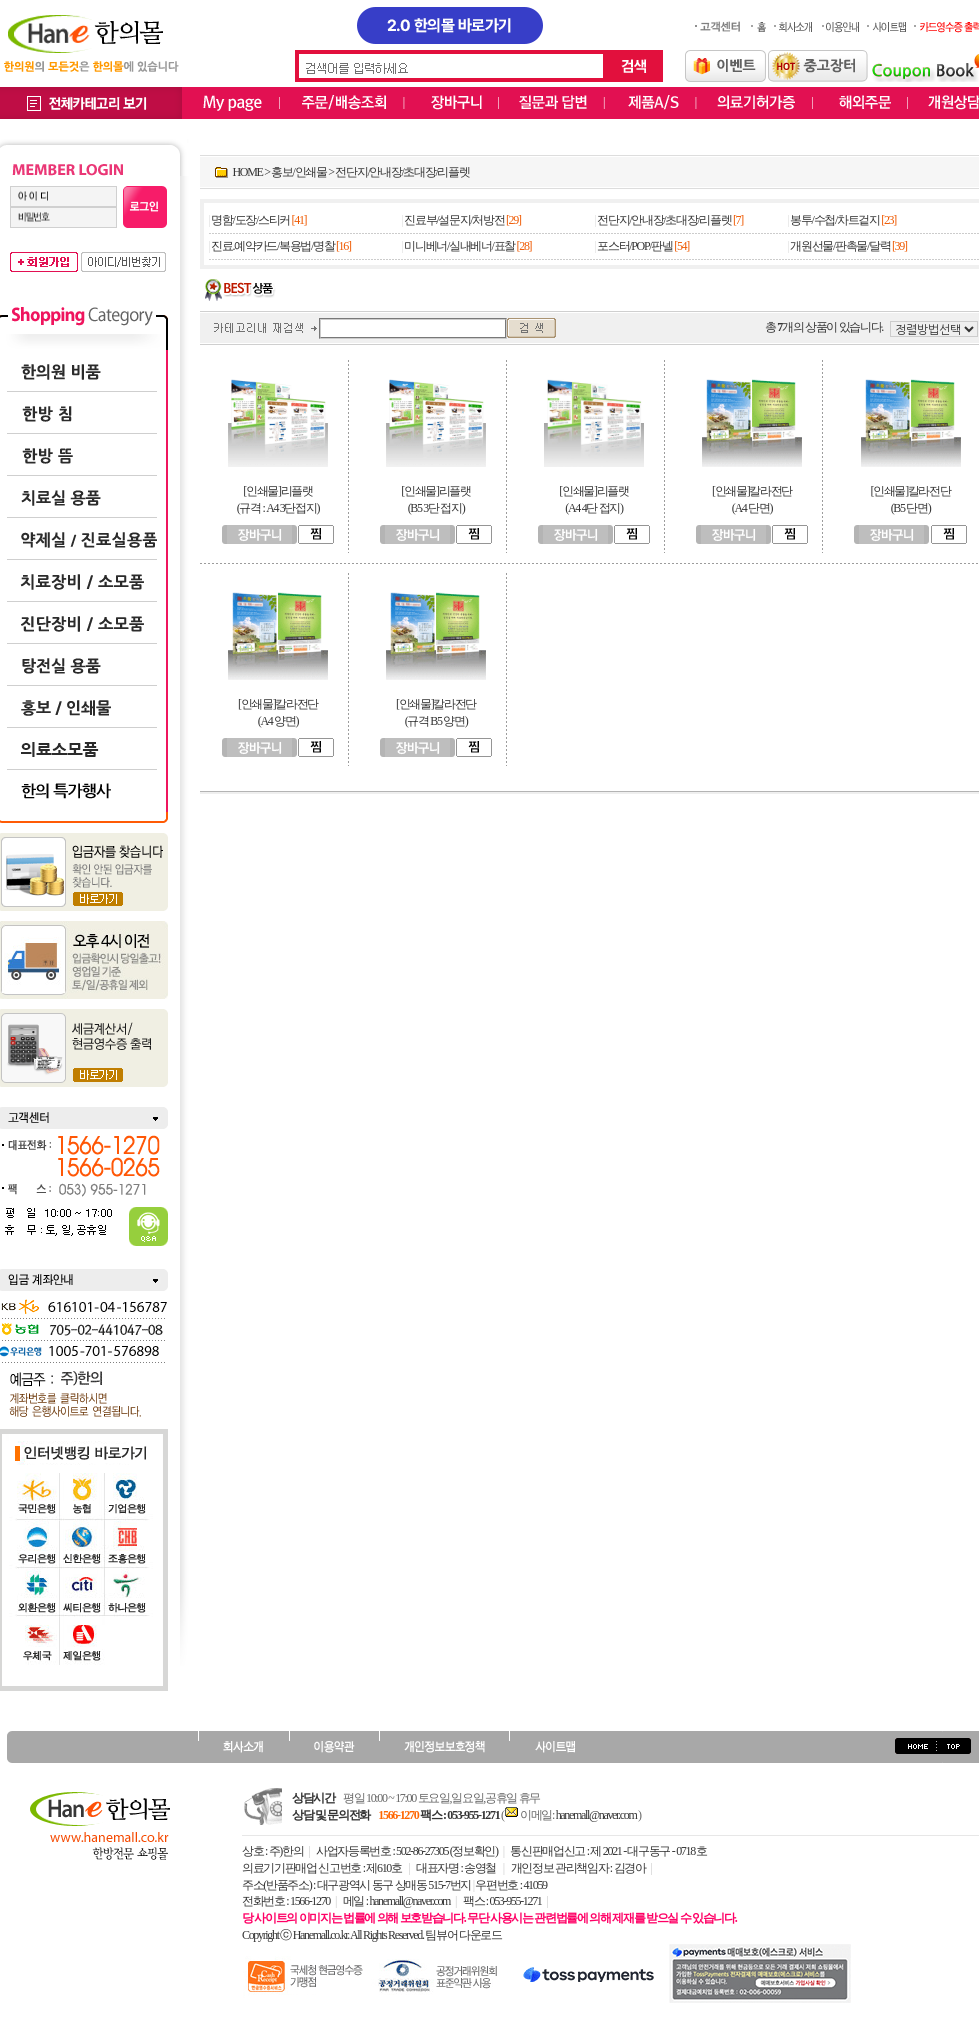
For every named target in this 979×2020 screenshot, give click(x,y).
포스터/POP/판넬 (634, 246)
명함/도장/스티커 (250, 220)
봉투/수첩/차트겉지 (834, 220)
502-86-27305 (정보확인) (447, 1851)
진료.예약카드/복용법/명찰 (272, 246)
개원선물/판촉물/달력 (840, 246)
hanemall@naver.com (597, 1815)
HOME (248, 172)
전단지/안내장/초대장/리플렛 (402, 172)
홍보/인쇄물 (298, 172)
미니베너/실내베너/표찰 (459, 246)
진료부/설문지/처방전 (454, 220)
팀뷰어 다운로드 (463, 1935)
